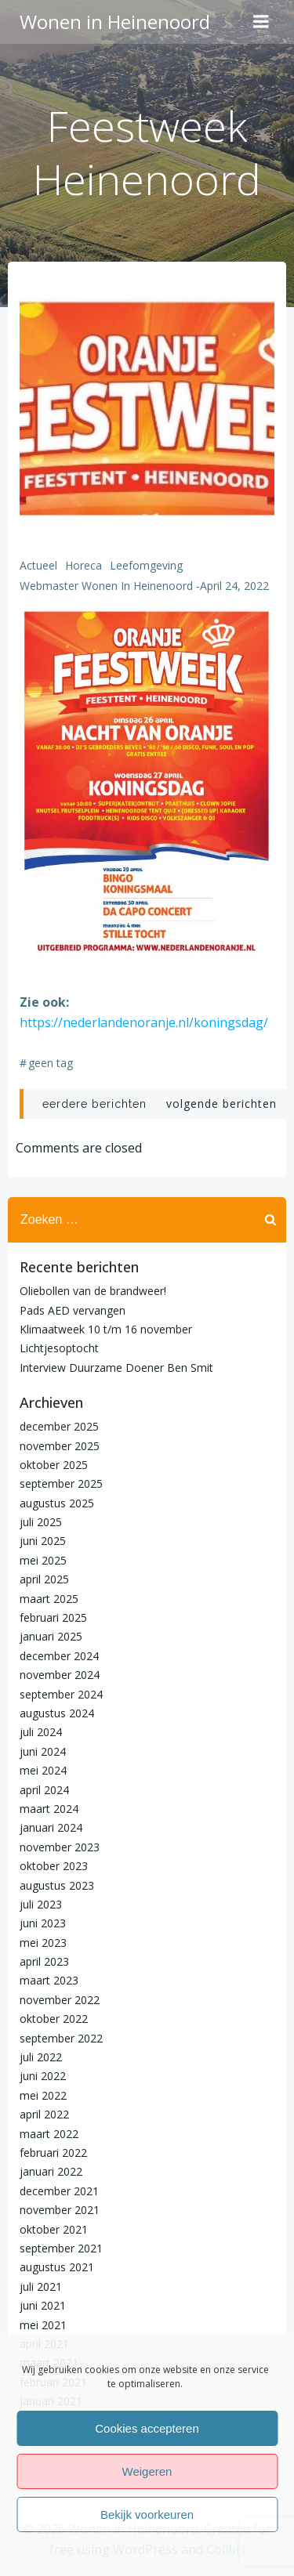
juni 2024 (43, 1751)
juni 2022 (43, 2075)
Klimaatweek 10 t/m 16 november (106, 1329)
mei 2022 (43, 2095)
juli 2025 (41, 1521)
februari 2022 (53, 2152)
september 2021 (61, 2248)
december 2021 (59, 2190)
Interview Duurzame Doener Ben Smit (116, 1367)
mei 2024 (43, 1770)
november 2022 (60, 1999)
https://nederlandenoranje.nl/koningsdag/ (144, 1022)
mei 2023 (43, 1942)
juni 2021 (43, 2305)
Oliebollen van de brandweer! (93, 1290)
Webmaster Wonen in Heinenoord (106, 585)
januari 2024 (51, 1827)
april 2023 (44, 1961)
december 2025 (59, 1426)
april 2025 (44, 1579)
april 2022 (44, 2114)
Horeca (83, 565)
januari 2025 (51, 1636)
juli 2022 (41, 2057)
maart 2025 (49, 1598)
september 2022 (61, 2038)
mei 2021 (43, 2324)
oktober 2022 (54, 2018)
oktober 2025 (54, 1464)
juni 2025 (43, 1540)
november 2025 (60, 1445)
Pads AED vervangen (72, 1310)
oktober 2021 (54, 2229)
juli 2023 (41, 1904)
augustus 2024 (57, 1713)
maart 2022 (49, 2133)
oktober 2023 (54, 1865)
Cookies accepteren (147, 2428)
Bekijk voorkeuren (147, 2514)
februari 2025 (53, 1617)
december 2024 (59, 1655)
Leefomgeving (146, 565)
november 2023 (60, 1847)
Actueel (38, 565)
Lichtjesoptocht (59, 1347)
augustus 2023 (57, 1885)
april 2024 (44, 1789)
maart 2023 (49, 1980)
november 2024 (60, 1674)
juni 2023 (43, 1923)
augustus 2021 (57, 2266)
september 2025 (61, 1483)
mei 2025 (43, 1560)
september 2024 (61, 1694)
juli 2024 (41, 1731)
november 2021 (60, 2209)
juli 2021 (41, 2286)
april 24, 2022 (234, 585)
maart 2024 (49, 1808)
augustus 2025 (57, 1503)
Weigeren (147, 2471)
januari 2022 (51, 2171)
